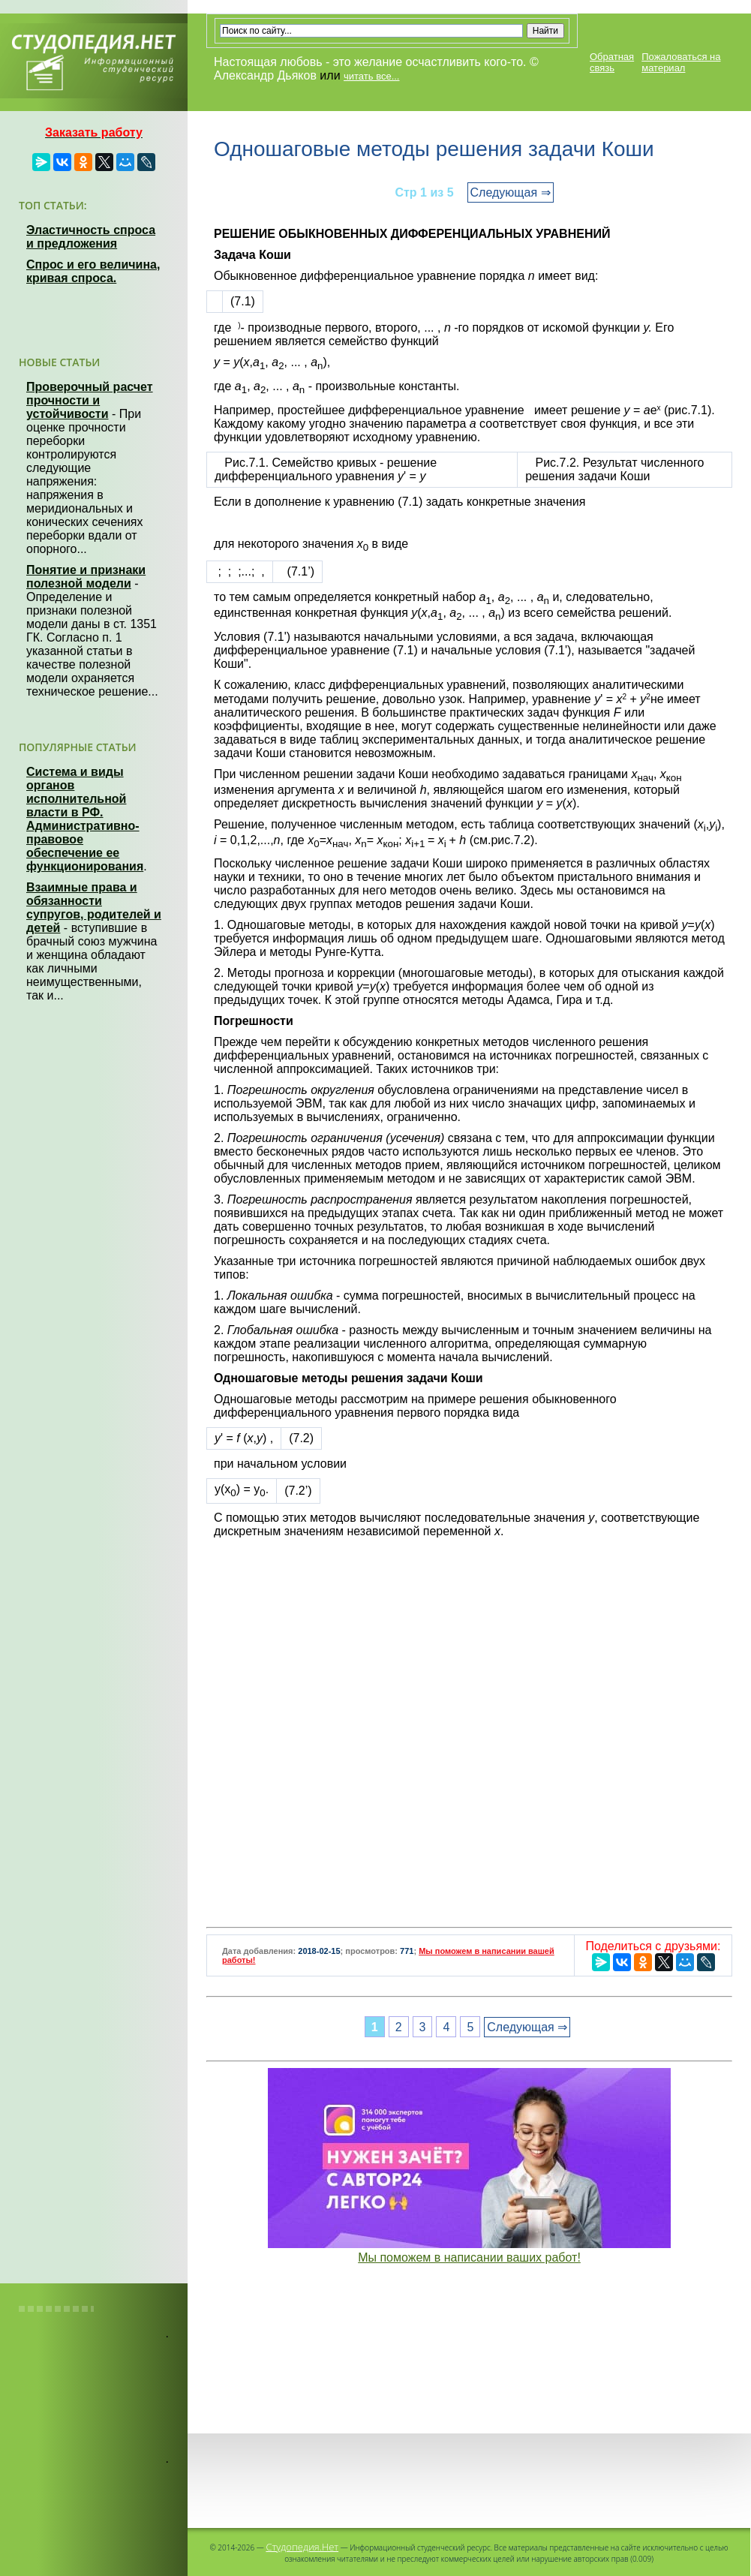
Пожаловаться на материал (680, 62)
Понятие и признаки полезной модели (86, 577)
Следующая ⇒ (510, 192)
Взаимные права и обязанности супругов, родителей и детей (93, 907)
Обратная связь (612, 62)
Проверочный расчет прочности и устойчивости (89, 400)
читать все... (371, 76)
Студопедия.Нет (302, 2546)
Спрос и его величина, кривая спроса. (93, 271)
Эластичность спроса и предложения (90, 237)
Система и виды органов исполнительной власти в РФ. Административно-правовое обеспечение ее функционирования (84, 819)
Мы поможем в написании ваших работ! (469, 2257)
